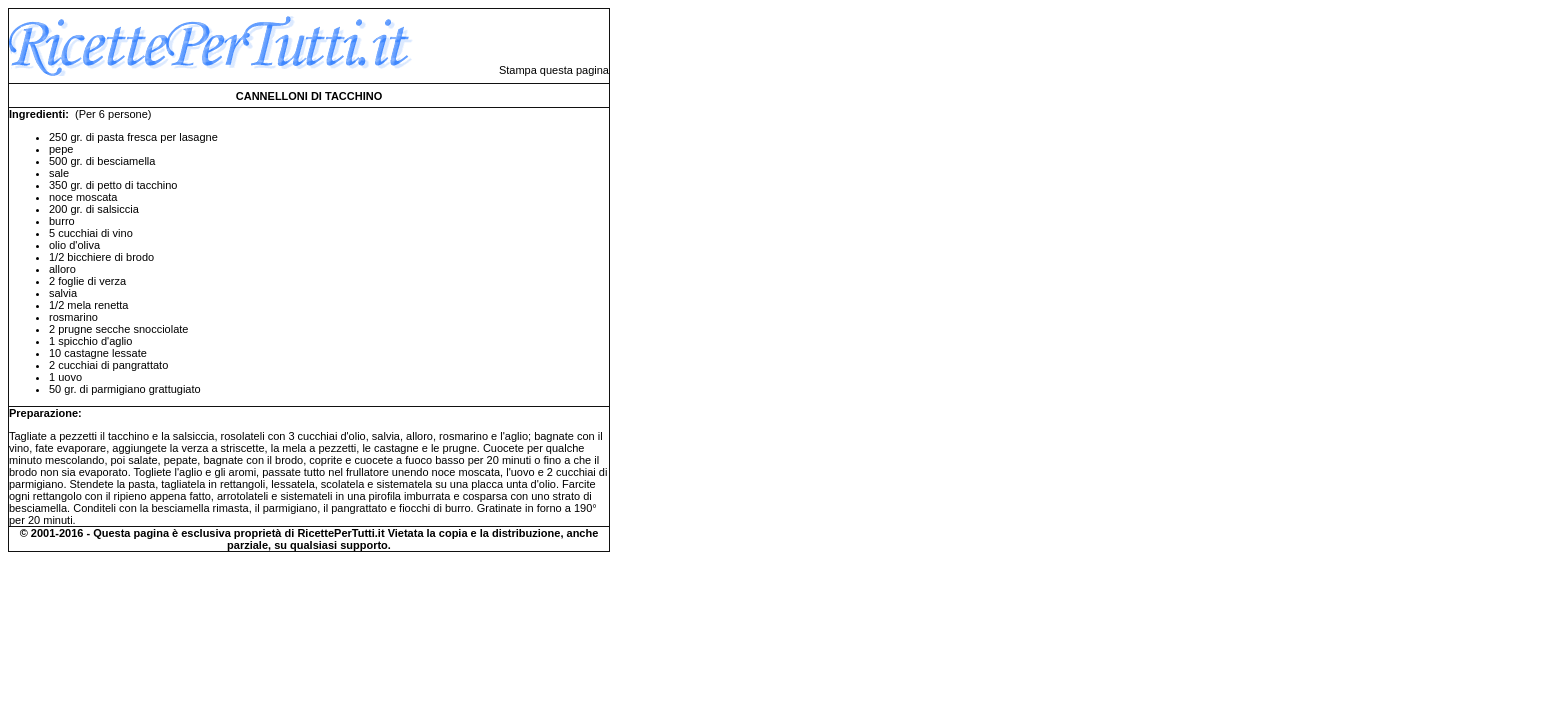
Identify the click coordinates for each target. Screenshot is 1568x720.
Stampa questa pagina (554, 70)
